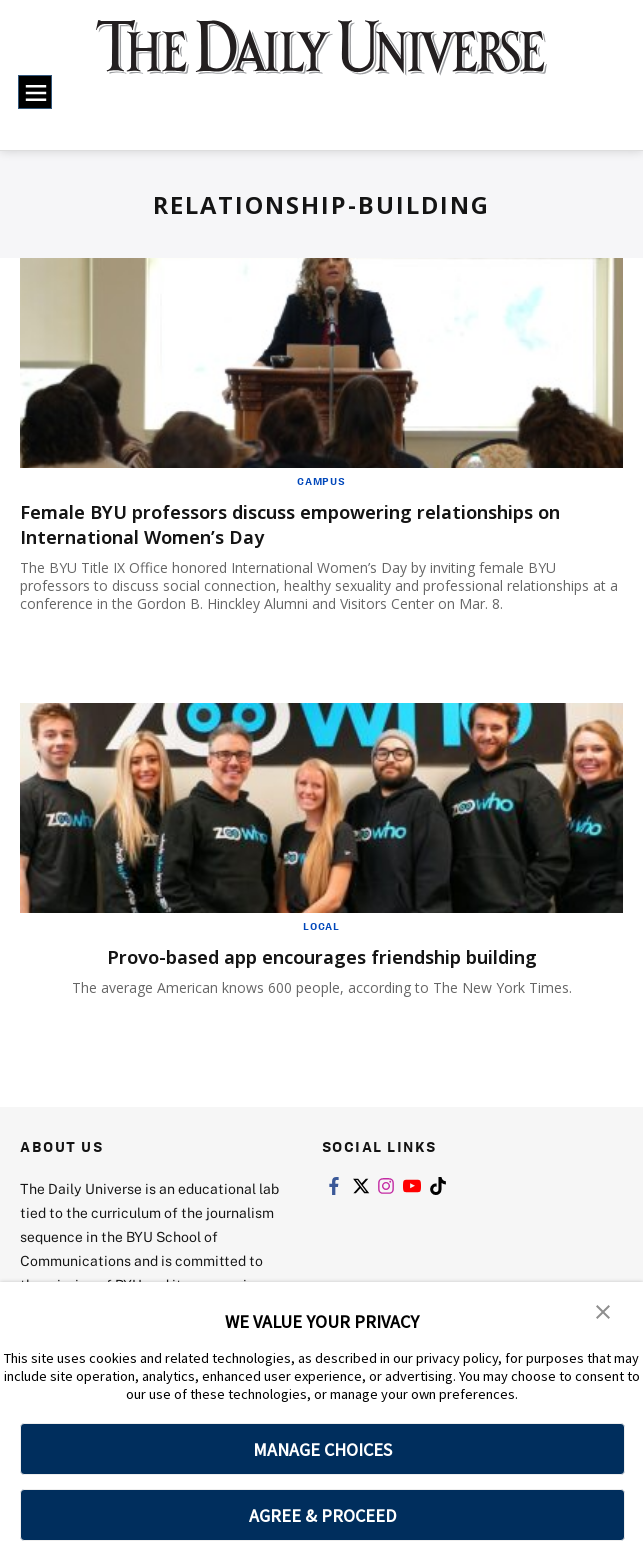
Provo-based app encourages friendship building (322, 956)
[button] (603, 1311)
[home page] (321, 59)
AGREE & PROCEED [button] (322, 1515)
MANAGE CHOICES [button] (322, 1449)
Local (321, 926)
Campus (321, 481)
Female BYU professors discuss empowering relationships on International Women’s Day (309, 524)
